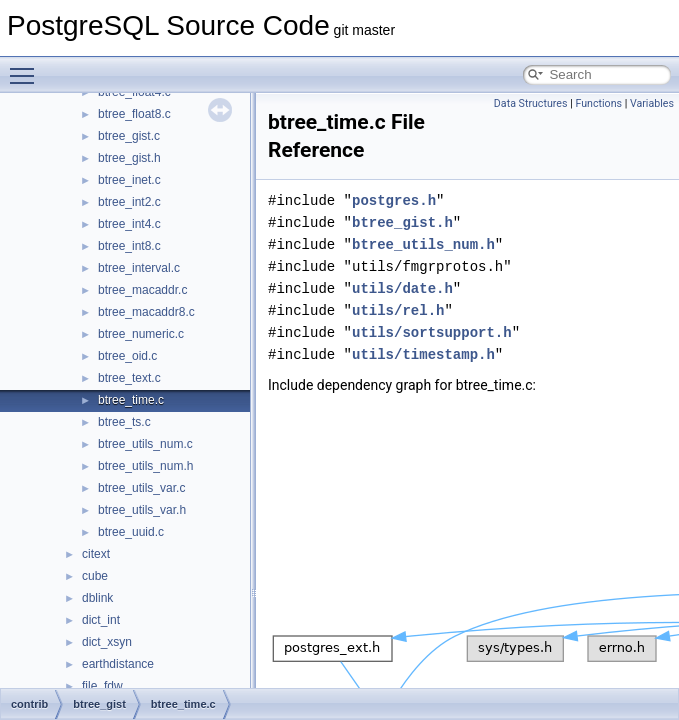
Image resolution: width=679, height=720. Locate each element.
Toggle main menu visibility (27, 67)
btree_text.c (129, 378)
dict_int (101, 620)
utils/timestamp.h (423, 354)
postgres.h (394, 200)
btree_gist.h (129, 158)
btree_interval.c (139, 268)
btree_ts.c (124, 422)
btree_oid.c (127, 356)
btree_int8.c (129, 246)
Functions (598, 103)
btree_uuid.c (131, 532)
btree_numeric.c (141, 334)
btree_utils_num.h (145, 466)
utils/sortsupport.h (432, 332)
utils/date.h (402, 288)
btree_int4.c (129, 224)
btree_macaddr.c (142, 290)
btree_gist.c (129, 136)
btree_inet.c (129, 180)
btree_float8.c (134, 114)
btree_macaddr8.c (146, 312)
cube (95, 576)
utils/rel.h (398, 310)
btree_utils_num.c (145, 444)
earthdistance (118, 664)
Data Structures (531, 103)
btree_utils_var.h (142, 510)
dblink (97, 598)
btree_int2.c (129, 202)
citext (96, 554)
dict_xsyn (107, 642)
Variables (652, 103)
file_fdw (102, 686)
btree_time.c (131, 400)
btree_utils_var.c (141, 488)
